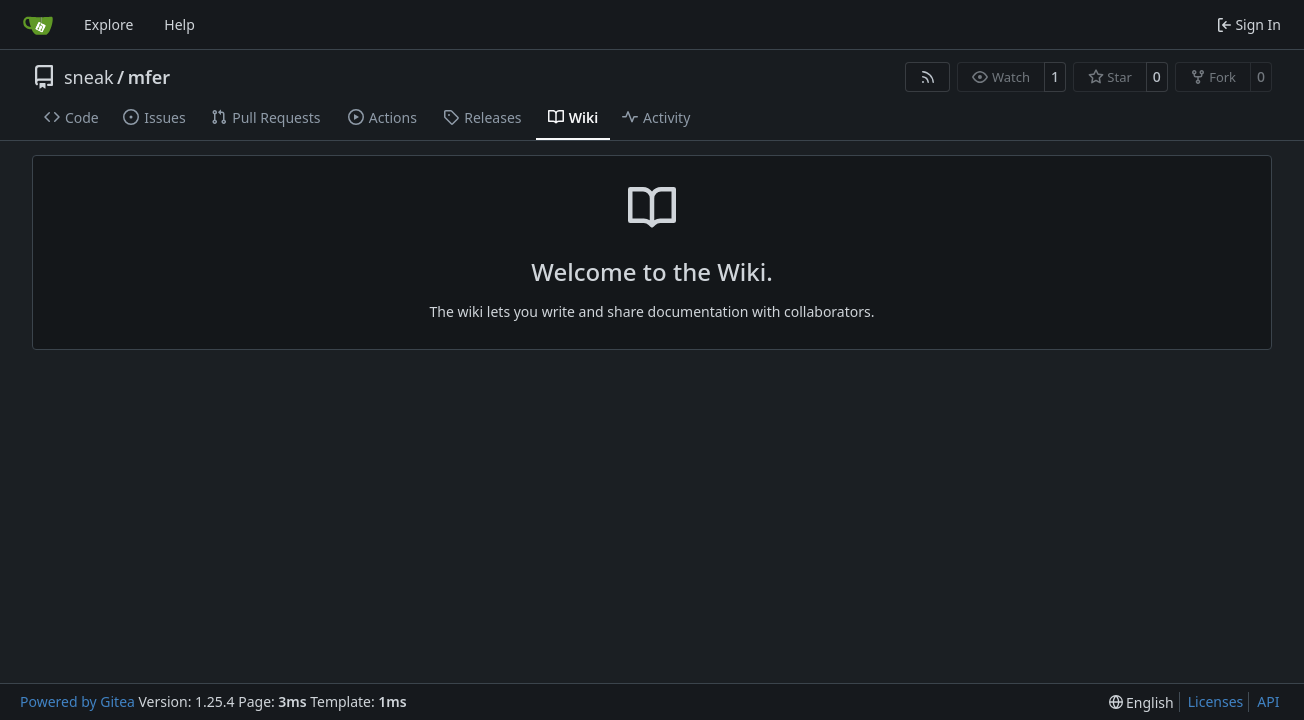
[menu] (1141, 702)
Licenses (1216, 701)
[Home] (38, 25)
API (1268, 701)
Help (179, 24)
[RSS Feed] (928, 77)
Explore (108, 24)
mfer (149, 77)
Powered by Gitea (77, 701)
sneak (89, 77)
